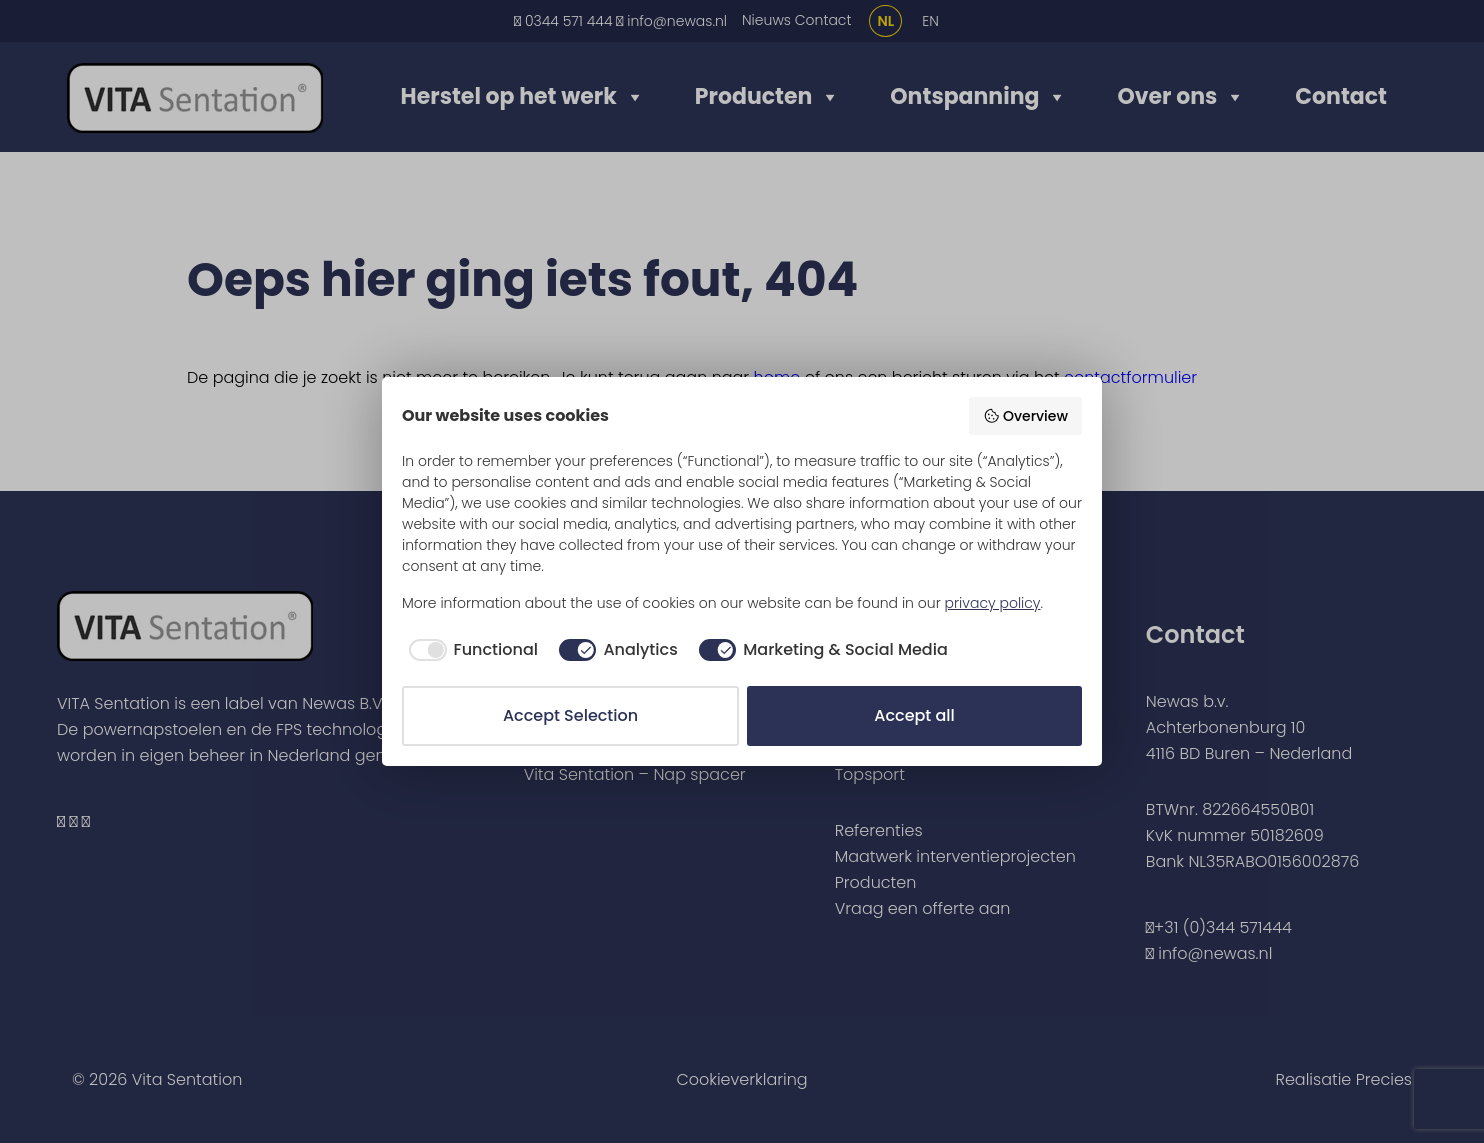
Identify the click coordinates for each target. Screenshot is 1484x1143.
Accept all (914, 715)
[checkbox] (470, 650)
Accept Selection (570, 715)
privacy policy (993, 603)
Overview (1025, 416)
